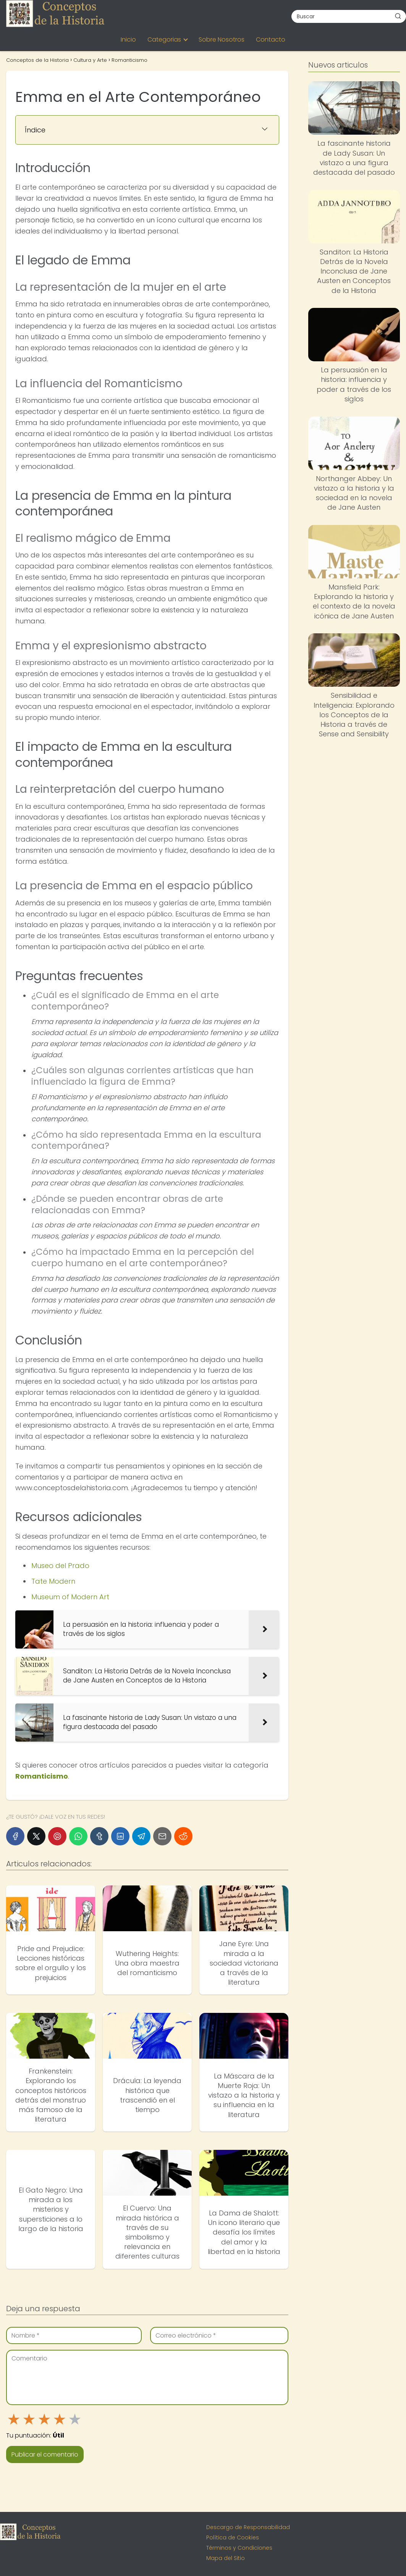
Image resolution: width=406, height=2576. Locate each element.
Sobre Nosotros (221, 39)
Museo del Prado (60, 1565)
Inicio (128, 39)
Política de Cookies (232, 2537)
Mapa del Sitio (225, 2558)
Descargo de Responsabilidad (248, 2527)
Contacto (270, 39)
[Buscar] (398, 16)
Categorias (164, 39)
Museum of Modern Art (70, 1597)
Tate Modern (53, 1581)
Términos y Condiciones (239, 2548)
